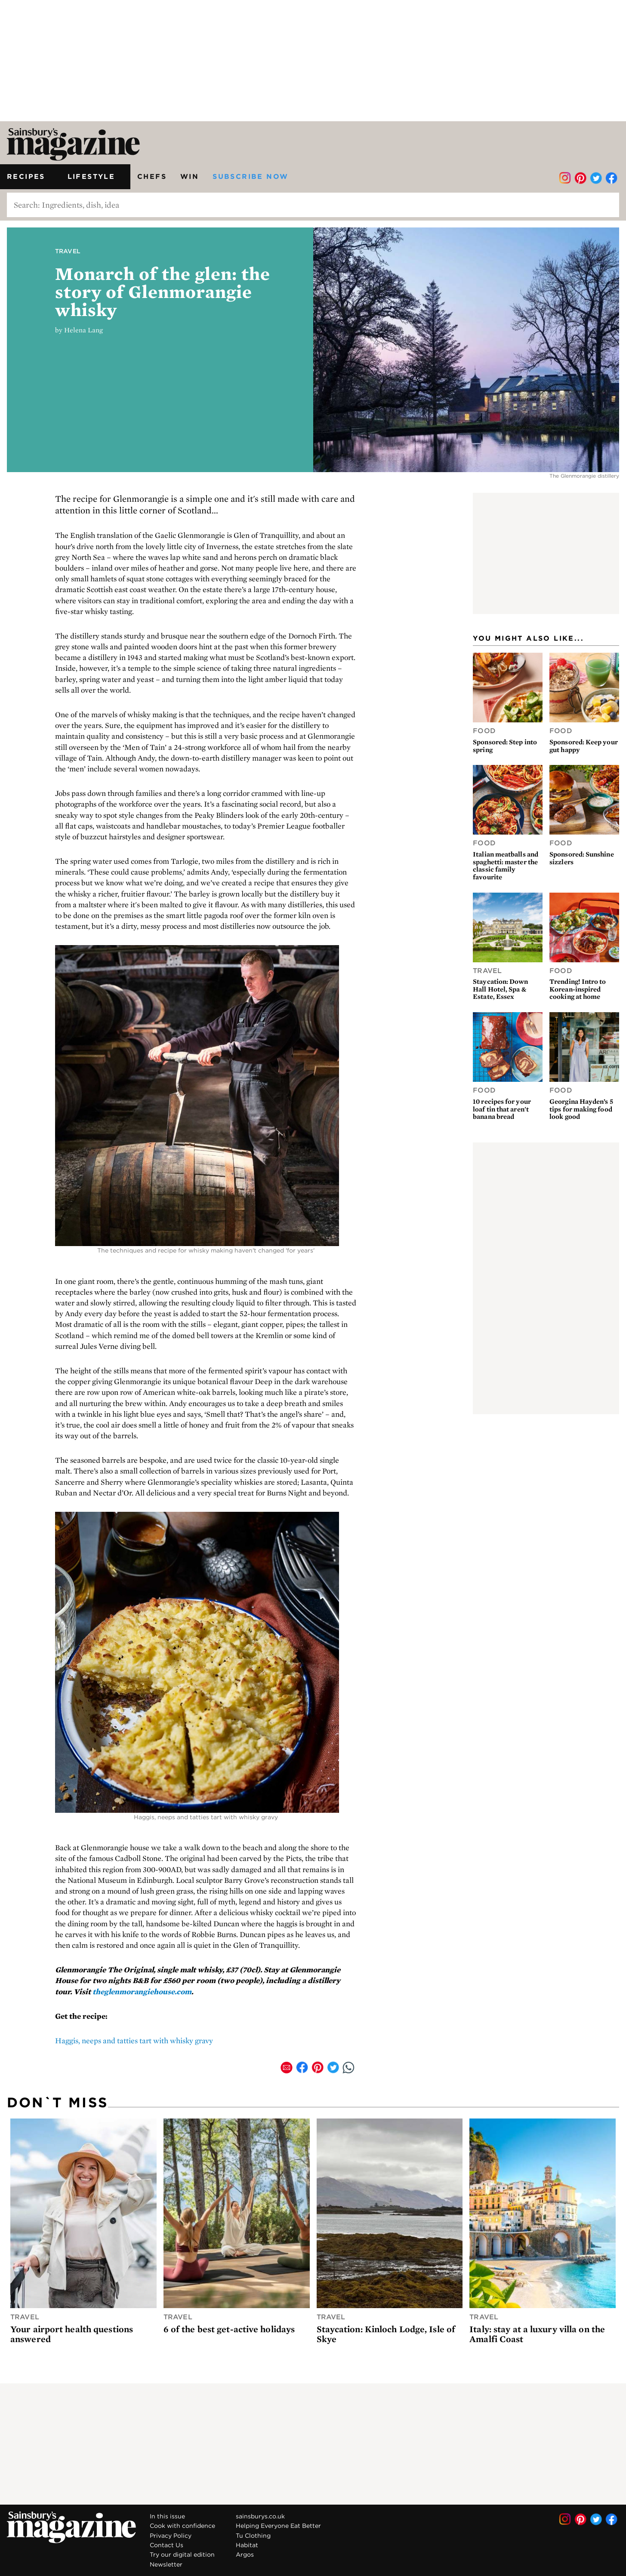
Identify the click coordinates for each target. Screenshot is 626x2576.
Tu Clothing (253, 2535)
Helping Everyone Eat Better (278, 2526)
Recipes (30, 176)
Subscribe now (250, 176)
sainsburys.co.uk (260, 2516)
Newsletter (166, 2564)
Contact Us (166, 2545)
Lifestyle (95, 176)
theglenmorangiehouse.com (142, 1991)
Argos (245, 2554)
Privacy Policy (170, 2535)
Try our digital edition (182, 2554)
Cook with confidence (182, 2526)
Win (189, 176)
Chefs (152, 176)
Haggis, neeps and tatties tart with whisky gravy (134, 2040)
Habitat (247, 2545)
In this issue (167, 2516)
